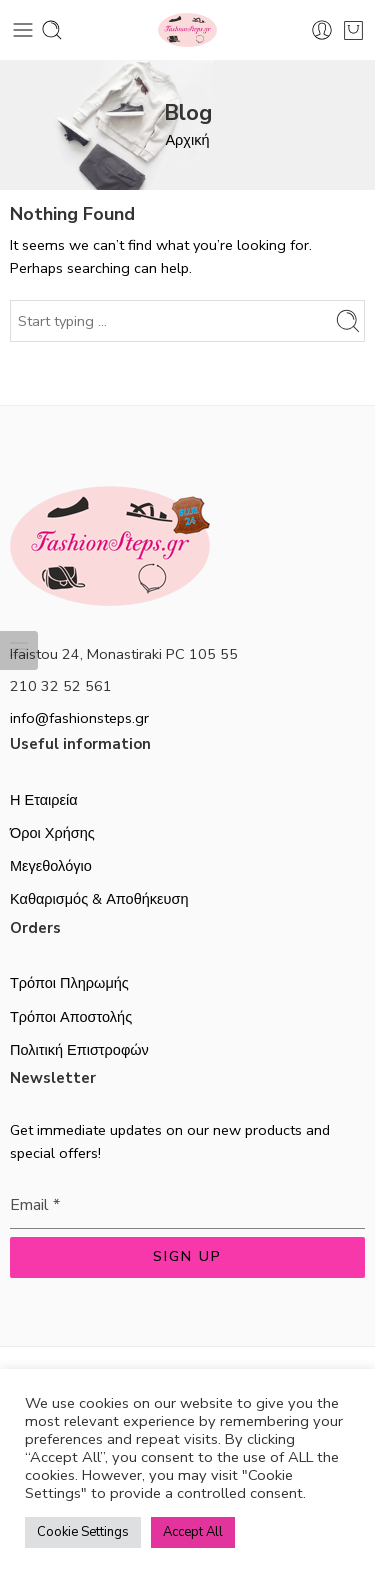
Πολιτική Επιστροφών (79, 1050)
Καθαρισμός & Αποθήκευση (99, 899)
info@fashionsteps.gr (79, 718)
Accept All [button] (193, 1532)
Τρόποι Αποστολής (71, 1017)
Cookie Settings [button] (83, 1532)
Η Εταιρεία (44, 800)
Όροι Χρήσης (52, 833)
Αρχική (187, 140)
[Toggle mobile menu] (23, 30)
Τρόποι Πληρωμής (69, 983)
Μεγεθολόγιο (51, 866)
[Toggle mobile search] (52, 30)
